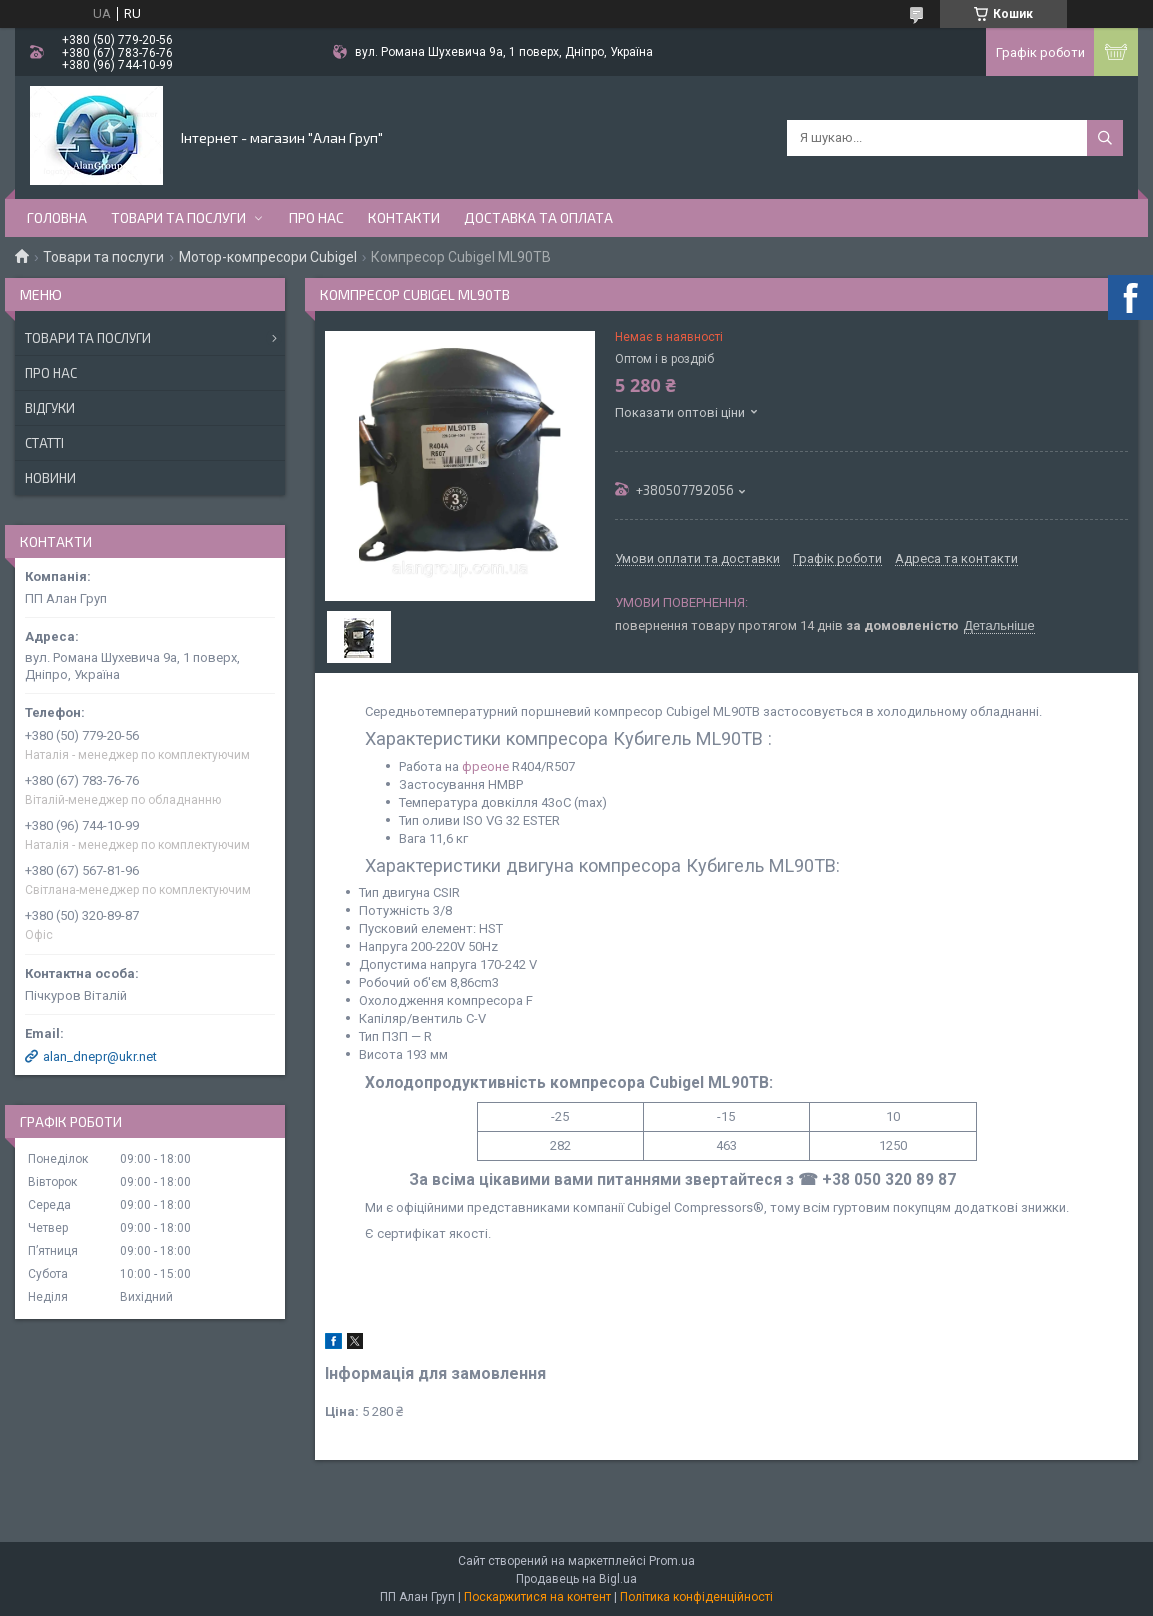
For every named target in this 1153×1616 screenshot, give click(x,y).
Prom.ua (672, 1561)
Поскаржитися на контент (537, 1597)
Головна (57, 217)
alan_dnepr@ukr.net (100, 1056)
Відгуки (50, 408)
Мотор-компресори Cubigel (268, 257)
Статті (44, 443)
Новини (50, 478)
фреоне (485, 766)
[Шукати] (1105, 138)
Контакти (404, 217)
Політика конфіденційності (696, 1597)
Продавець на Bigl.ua (576, 1579)
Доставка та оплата (538, 217)
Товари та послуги (178, 217)
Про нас (316, 217)
